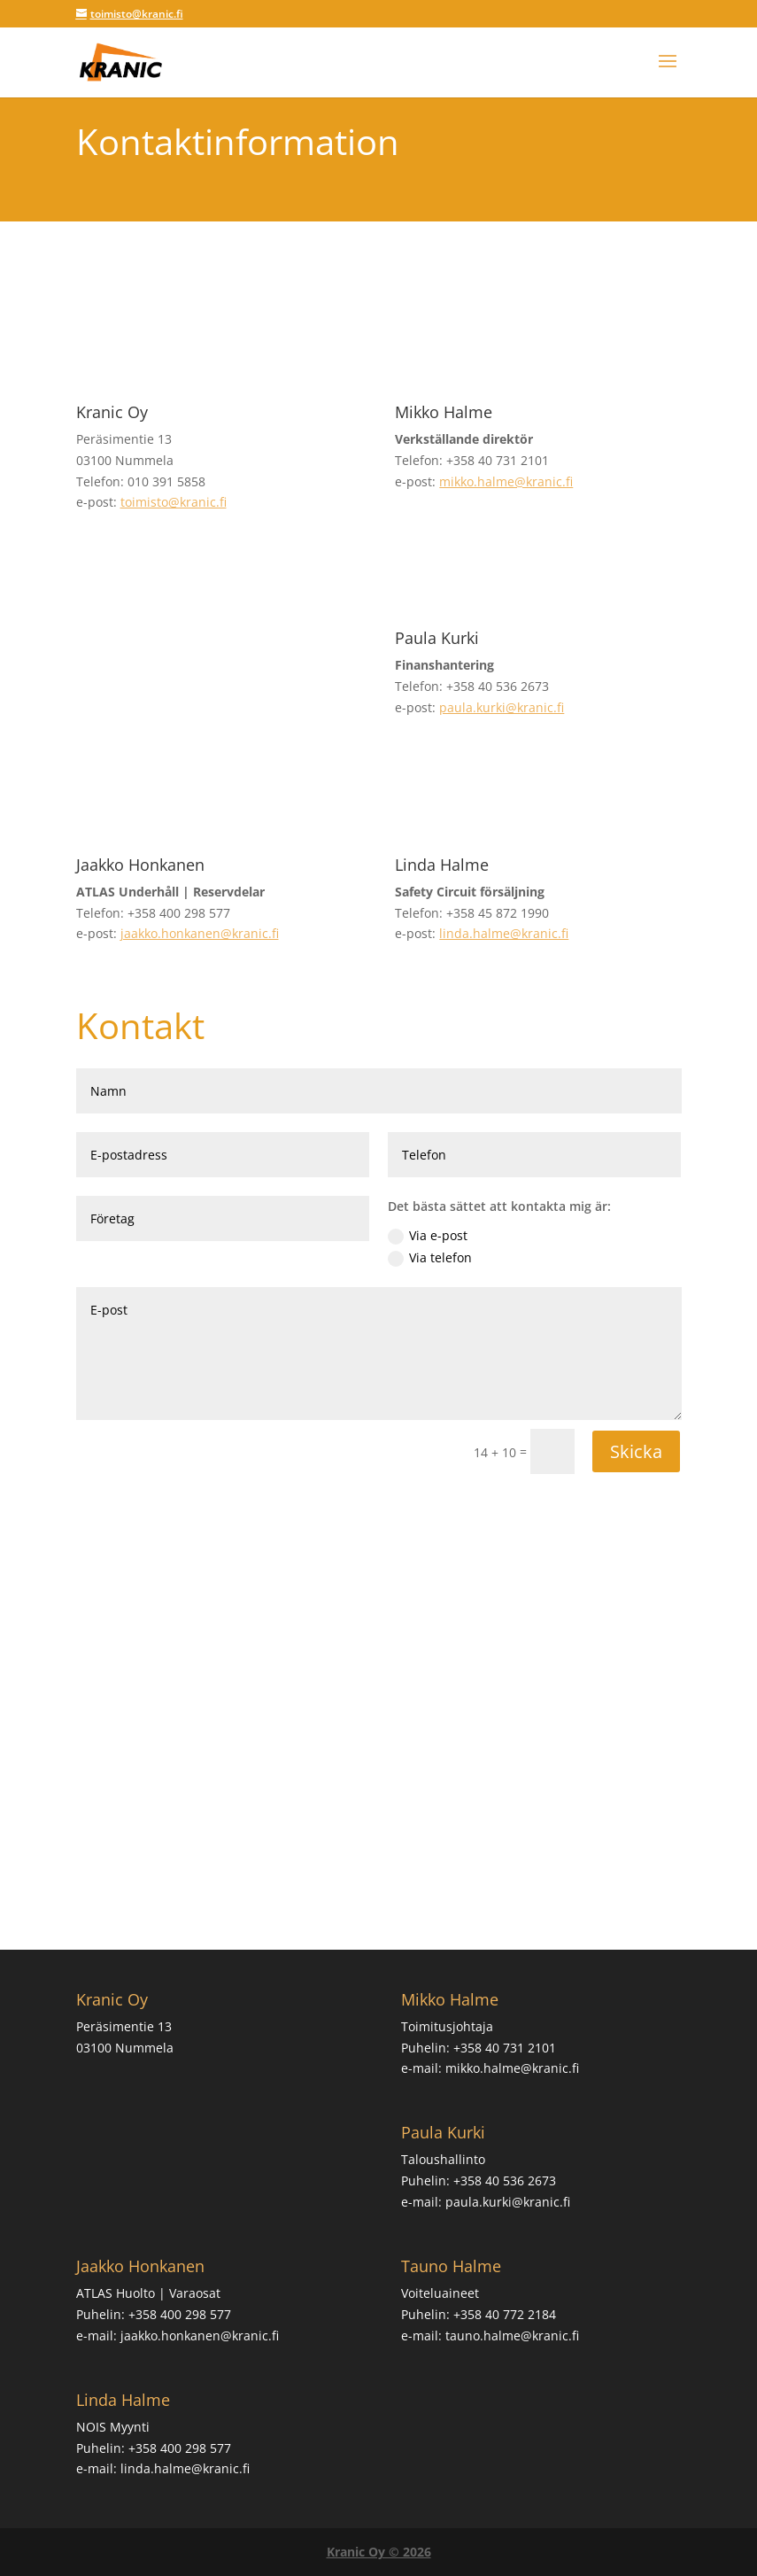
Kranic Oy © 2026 (379, 2551)
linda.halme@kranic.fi (503, 933)
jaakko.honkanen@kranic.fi (199, 933)
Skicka (636, 1451)
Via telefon (430, 1258)
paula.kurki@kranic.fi (501, 707)
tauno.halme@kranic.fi (512, 2335)
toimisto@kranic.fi (173, 501)
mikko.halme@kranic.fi (506, 481)
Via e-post (427, 1236)
